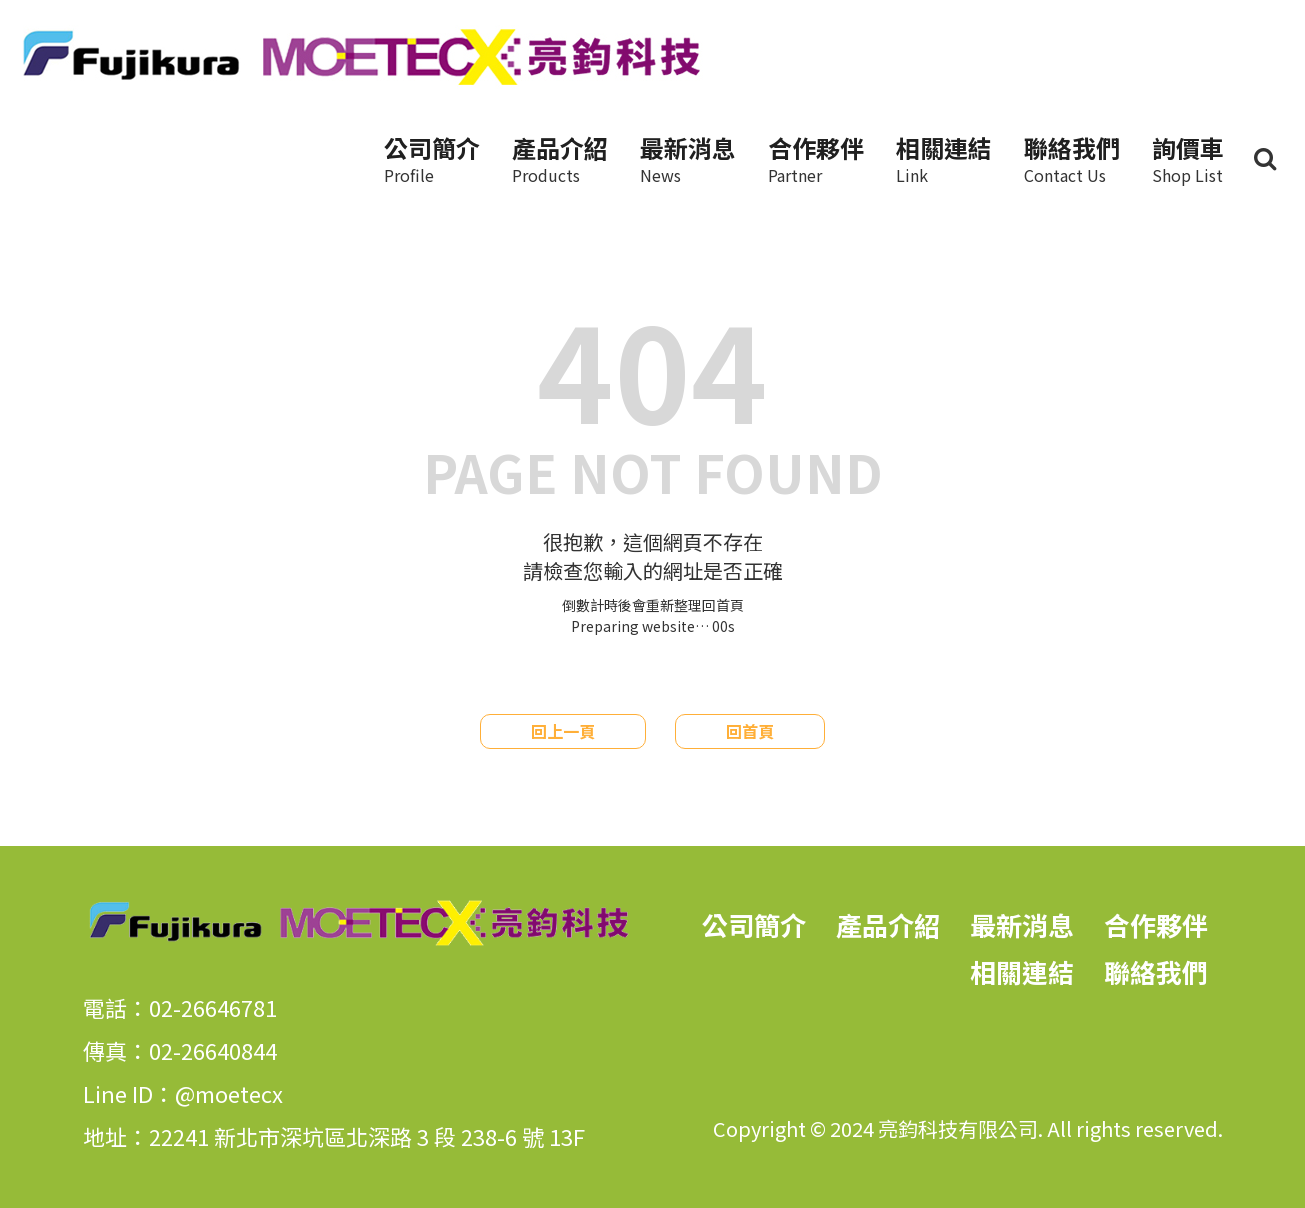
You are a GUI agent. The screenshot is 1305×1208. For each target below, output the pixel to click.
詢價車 (1188, 158)
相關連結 (944, 158)
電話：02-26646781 (180, 1007)
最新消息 (688, 158)
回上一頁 (563, 731)
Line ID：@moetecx (183, 1093)
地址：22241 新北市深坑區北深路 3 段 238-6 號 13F (334, 1136)
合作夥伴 (816, 158)
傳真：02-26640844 (180, 1050)
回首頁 (750, 731)
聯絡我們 (1072, 158)
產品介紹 (560, 158)
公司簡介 (432, 158)
